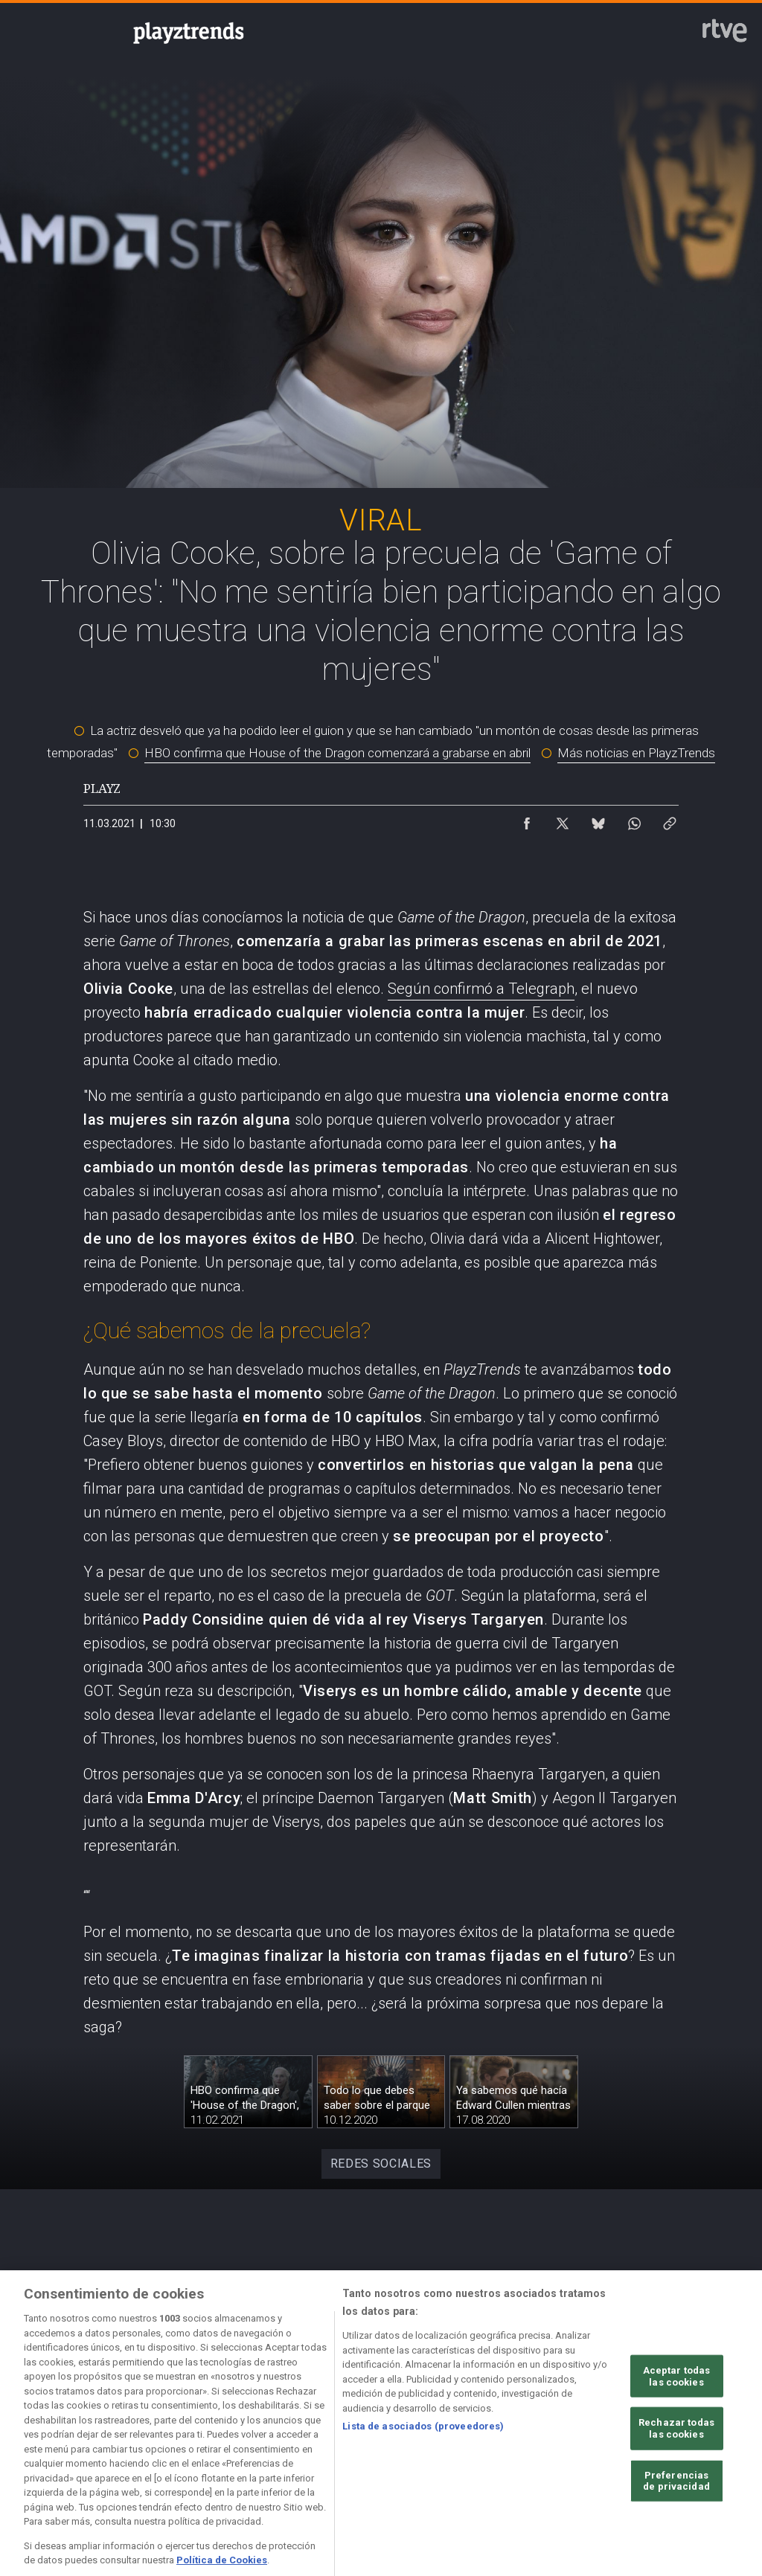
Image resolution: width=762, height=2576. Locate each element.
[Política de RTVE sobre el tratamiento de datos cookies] (272, 2432)
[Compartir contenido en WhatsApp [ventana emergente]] (634, 820)
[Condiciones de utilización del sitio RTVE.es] (54, 2432)
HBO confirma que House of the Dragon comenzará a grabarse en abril (337, 752)
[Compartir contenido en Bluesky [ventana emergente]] (598, 820)
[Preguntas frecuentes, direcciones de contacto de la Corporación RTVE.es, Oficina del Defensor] (707, 2432)
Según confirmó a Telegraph (481, 989)
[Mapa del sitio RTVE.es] (598, 2432)
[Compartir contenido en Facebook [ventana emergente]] (527, 820)
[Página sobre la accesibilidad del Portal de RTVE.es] (489, 2432)
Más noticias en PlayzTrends (636, 752)
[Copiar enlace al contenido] (670, 820)
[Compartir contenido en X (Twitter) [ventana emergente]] (562, 820)
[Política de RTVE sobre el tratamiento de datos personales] (163, 2432)
